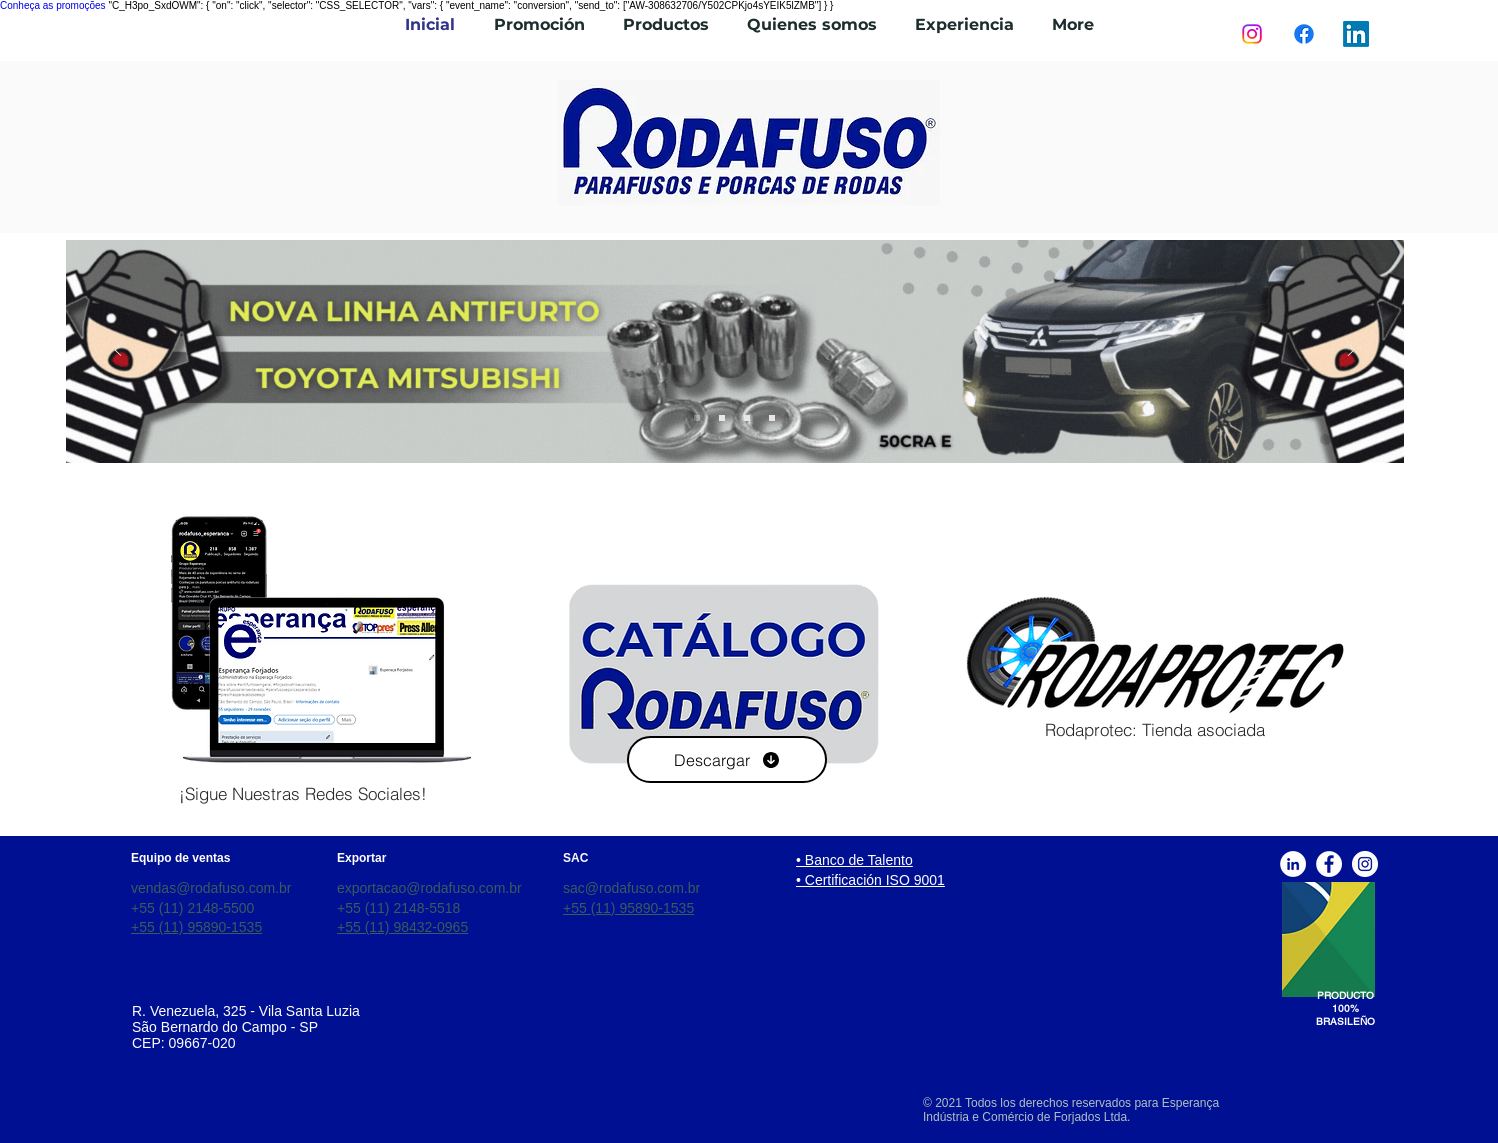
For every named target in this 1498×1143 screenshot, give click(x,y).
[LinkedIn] (1356, 34)
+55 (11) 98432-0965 (402, 927)
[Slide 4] (697, 418)
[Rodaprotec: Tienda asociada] (1155, 729)
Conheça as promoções (53, 5)
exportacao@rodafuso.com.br (429, 888)
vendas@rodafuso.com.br (211, 888)
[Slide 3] (772, 418)
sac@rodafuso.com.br (631, 888)
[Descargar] (727, 759)
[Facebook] (1304, 34)
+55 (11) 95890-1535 (196, 927)
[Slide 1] (722, 418)
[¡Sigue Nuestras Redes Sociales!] (303, 793)
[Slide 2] (747, 418)
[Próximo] (1351, 351)
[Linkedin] (1293, 864)
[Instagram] (1252, 34)
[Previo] (118, 351)
